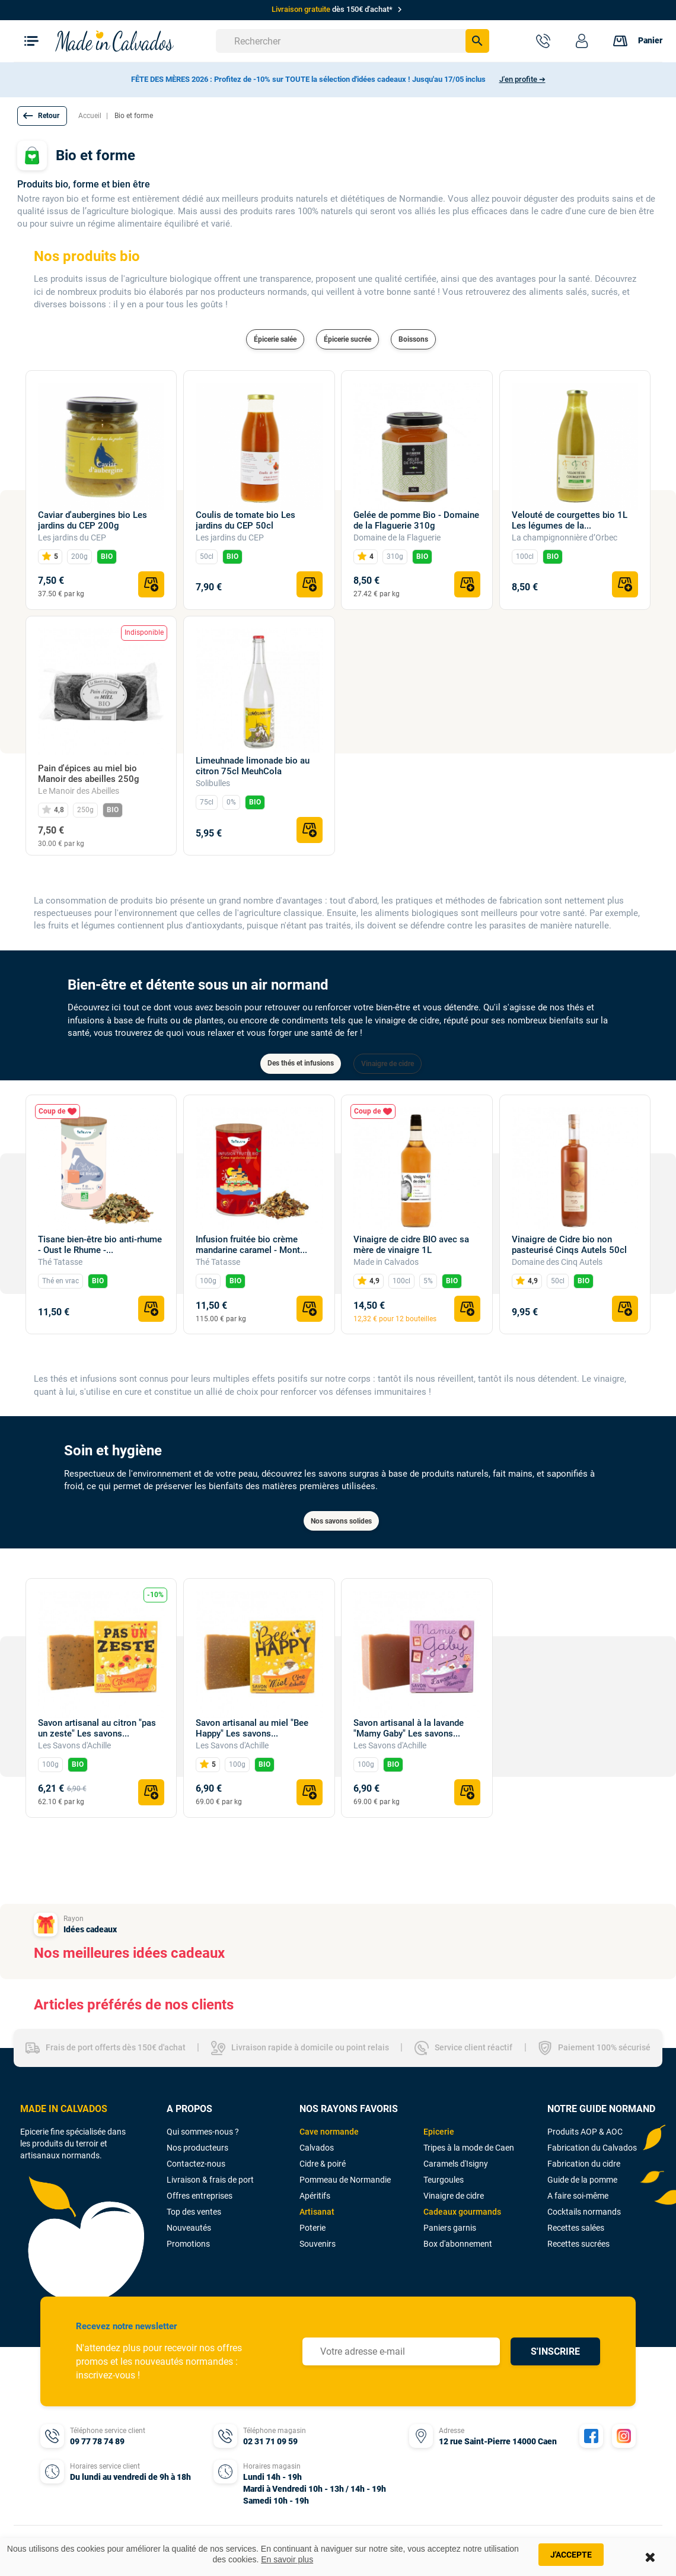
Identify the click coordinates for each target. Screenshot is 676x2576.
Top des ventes (194, 2211)
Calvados (316, 2147)
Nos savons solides (341, 1521)
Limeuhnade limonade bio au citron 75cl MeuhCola (253, 766)
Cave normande (329, 2131)
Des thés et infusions (300, 1063)
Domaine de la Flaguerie (397, 537)
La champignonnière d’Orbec (564, 537)
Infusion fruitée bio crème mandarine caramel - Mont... (251, 1244)
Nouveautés (189, 2227)
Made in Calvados (386, 1262)
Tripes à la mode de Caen (468, 2147)
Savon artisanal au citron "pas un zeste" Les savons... (97, 1728)
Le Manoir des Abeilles (78, 791)
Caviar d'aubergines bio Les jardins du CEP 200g (92, 520)
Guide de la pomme (582, 2179)
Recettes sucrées (578, 2244)
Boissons (413, 339)
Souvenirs (317, 2244)
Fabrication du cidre (583, 2163)
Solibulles (213, 783)
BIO (107, 556)
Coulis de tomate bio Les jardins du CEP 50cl (245, 520)
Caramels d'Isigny (455, 2163)
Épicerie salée (275, 339)
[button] (42, 116)
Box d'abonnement (457, 2244)
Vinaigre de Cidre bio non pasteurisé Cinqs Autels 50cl (569, 1244)
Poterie (312, 2227)
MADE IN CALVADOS (63, 2108)
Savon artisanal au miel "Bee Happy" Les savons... (252, 1728)
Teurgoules (443, 2179)
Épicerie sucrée (347, 339)
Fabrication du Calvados (592, 2147)
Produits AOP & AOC (585, 2131)
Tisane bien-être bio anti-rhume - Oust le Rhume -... (100, 1244)
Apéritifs (314, 2195)
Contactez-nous (196, 2163)
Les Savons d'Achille (74, 1745)
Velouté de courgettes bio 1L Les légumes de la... (569, 520)
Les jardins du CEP (72, 537)
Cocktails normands (584, 2211)
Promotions (188, 2244)
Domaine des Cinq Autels (557, 1262)
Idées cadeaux (90, 1929)
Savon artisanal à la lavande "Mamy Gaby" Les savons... (408, 1728)
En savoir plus (287, 2559)
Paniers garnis (449, 2227)
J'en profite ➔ (522, 79)
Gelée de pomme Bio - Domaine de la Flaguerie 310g (416, 520)
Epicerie (438, 2131)
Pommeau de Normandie (345, 2179)
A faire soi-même (577, 2195)
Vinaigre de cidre (387, 1064)
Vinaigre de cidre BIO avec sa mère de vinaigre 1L (411, 1244)
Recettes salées (575, 2227)
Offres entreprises (199, 2195)
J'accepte (571, 2554)
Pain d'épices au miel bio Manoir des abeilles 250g (88, 773)
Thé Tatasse (60, 1262)
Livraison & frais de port (210, 2179)
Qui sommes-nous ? (203, 2131)
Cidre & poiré (322, 2163)
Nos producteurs (197, 2147)
